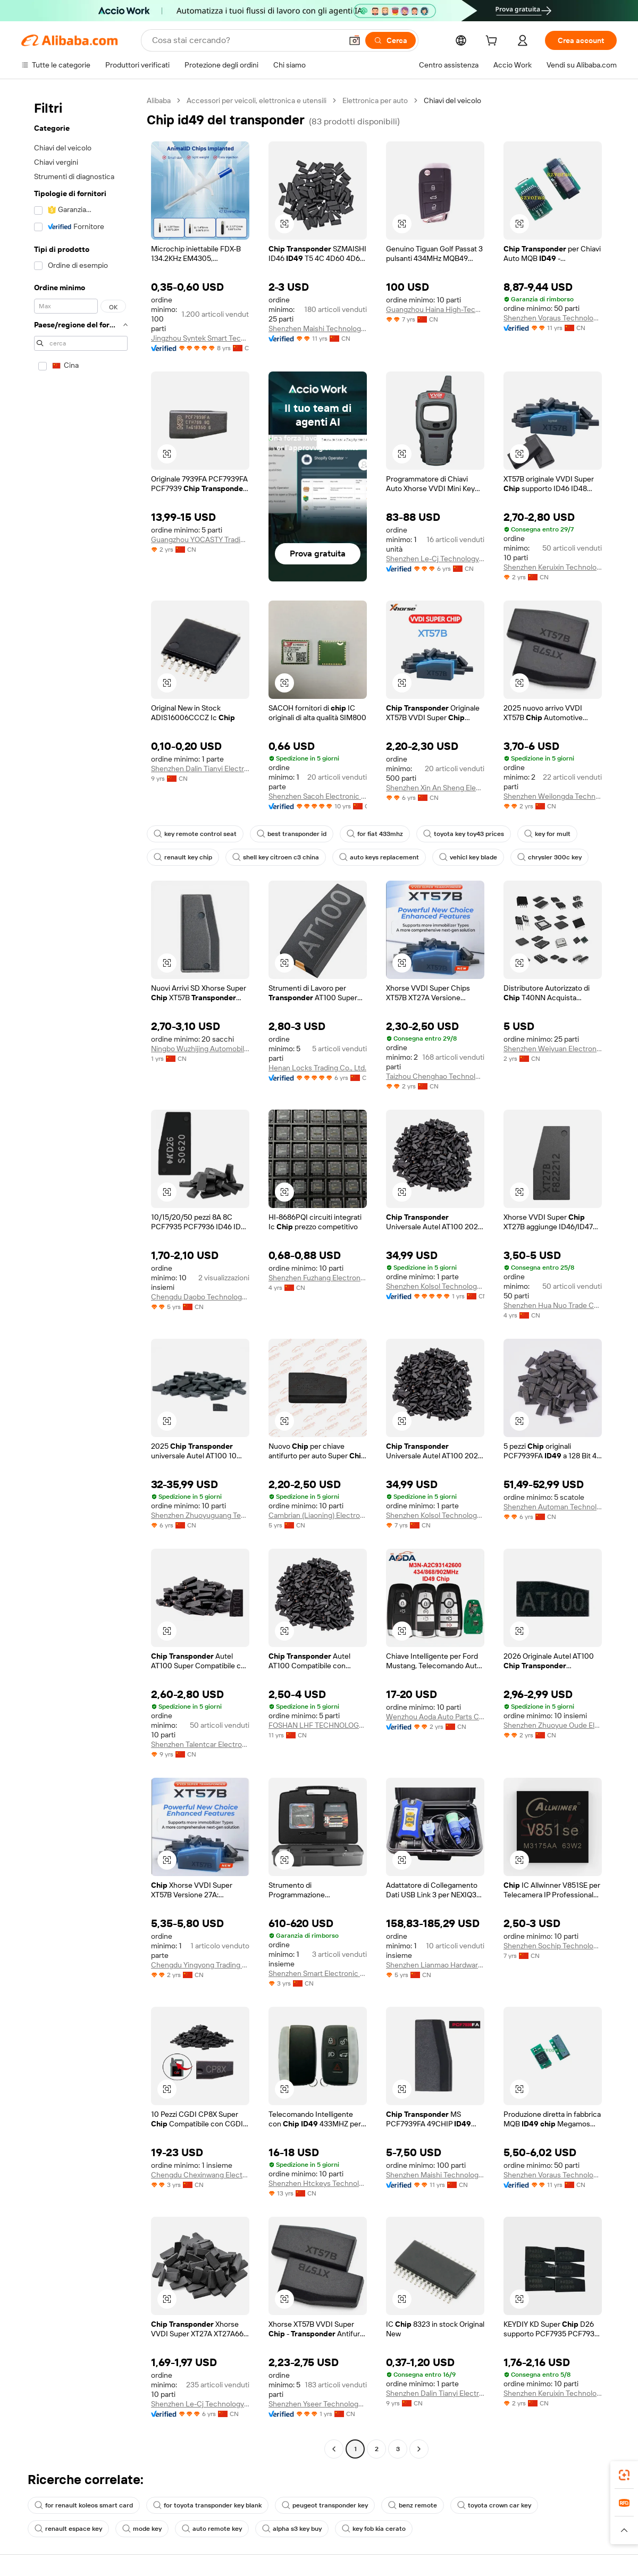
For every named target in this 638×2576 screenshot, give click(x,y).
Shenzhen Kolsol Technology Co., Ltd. (435, 1286)
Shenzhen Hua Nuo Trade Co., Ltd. (552, 1305)
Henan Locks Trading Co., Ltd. (317, 1067)
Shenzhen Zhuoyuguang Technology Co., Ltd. (200, 1515)
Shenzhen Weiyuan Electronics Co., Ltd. (552, 1048)
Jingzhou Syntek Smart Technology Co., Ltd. (200, 338)
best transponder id (291, 834)
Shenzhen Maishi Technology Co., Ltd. (317, 328)
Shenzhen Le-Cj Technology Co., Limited (435, 558)
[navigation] (81, 1276)
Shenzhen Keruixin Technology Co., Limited (552, 567)
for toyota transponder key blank (207, 2505)
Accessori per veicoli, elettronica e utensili (256, 100)
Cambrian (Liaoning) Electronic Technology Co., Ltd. (317, 1515)
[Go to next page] (419, 2449)
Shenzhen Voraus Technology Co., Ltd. (552, 318)
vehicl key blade (468, 857)
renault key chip (183, 857)
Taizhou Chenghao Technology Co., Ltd (435, 1076)
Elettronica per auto (375, 100)
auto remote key (212, 2528)
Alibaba (159, 100)
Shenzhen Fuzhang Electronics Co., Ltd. (317, 1277)
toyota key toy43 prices (463, 834)
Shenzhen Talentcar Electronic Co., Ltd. (200, 1744)
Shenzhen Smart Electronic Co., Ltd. (317, 1973)
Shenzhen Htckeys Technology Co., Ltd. (317, 2183)
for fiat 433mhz (375, 834)
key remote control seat (195, 834)
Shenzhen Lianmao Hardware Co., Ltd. (435, 1965)
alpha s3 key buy (292, 2528)
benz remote (412, 2505)
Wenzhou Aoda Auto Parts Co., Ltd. (435, 1716)
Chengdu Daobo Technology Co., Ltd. (200, 1297)
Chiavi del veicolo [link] (452, 100)
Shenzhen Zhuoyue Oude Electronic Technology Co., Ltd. (552, 1725)
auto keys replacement (379, 857)
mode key (142, 2528)
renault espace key (68, 2528)
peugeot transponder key (325, 2505)
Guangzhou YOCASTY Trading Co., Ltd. (200, 539)
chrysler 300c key (549, 857)
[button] (354, 40)
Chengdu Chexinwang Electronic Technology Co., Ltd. (200, 2174)
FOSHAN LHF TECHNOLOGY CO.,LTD (317, 1725)
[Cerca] (390, 40)
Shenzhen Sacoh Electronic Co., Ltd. (317, 796)
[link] (624, 2475)
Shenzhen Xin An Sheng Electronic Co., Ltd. (435, 787)
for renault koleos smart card (84, 2505)
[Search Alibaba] (246, 40)
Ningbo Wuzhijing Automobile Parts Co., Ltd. (200, 1048)
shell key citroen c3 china (275, 857)
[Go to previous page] (333, 2449)
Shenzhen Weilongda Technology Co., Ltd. (552, 796)
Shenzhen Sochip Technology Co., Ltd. (552, 1945)
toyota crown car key (494, 2505)
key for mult (547, 834)
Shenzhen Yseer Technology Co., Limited (317, 2404)
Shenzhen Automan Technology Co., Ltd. (552, 1506)
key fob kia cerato (374, 2528)
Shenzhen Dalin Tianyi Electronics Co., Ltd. (200, 768)
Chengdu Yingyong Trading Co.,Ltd (200, 1965)
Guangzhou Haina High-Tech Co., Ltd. (435, 309)
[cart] (493, 42)
